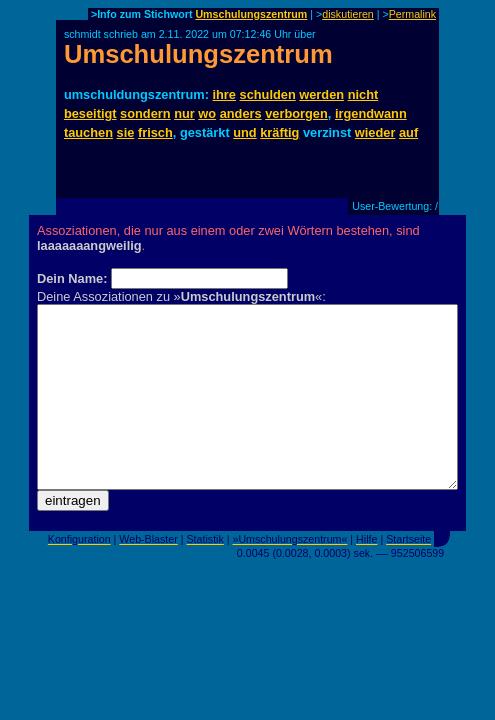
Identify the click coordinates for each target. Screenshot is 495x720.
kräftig (279, 132)
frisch (155, 132)
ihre (224, 94)
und (244, 132)
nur (184, 113)
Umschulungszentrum (251, 14)
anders (241, 113)
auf (408, 132)
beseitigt (90, 113)
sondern (145, 113)
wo (207, 113)
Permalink (412, 14)
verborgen (296, 113)
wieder (375, 132)
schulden (268, 94)
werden (321, 94)
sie (126, 132)
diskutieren (348, 14)
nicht (363, 94)
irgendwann (371, 113)
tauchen (88, 132)
